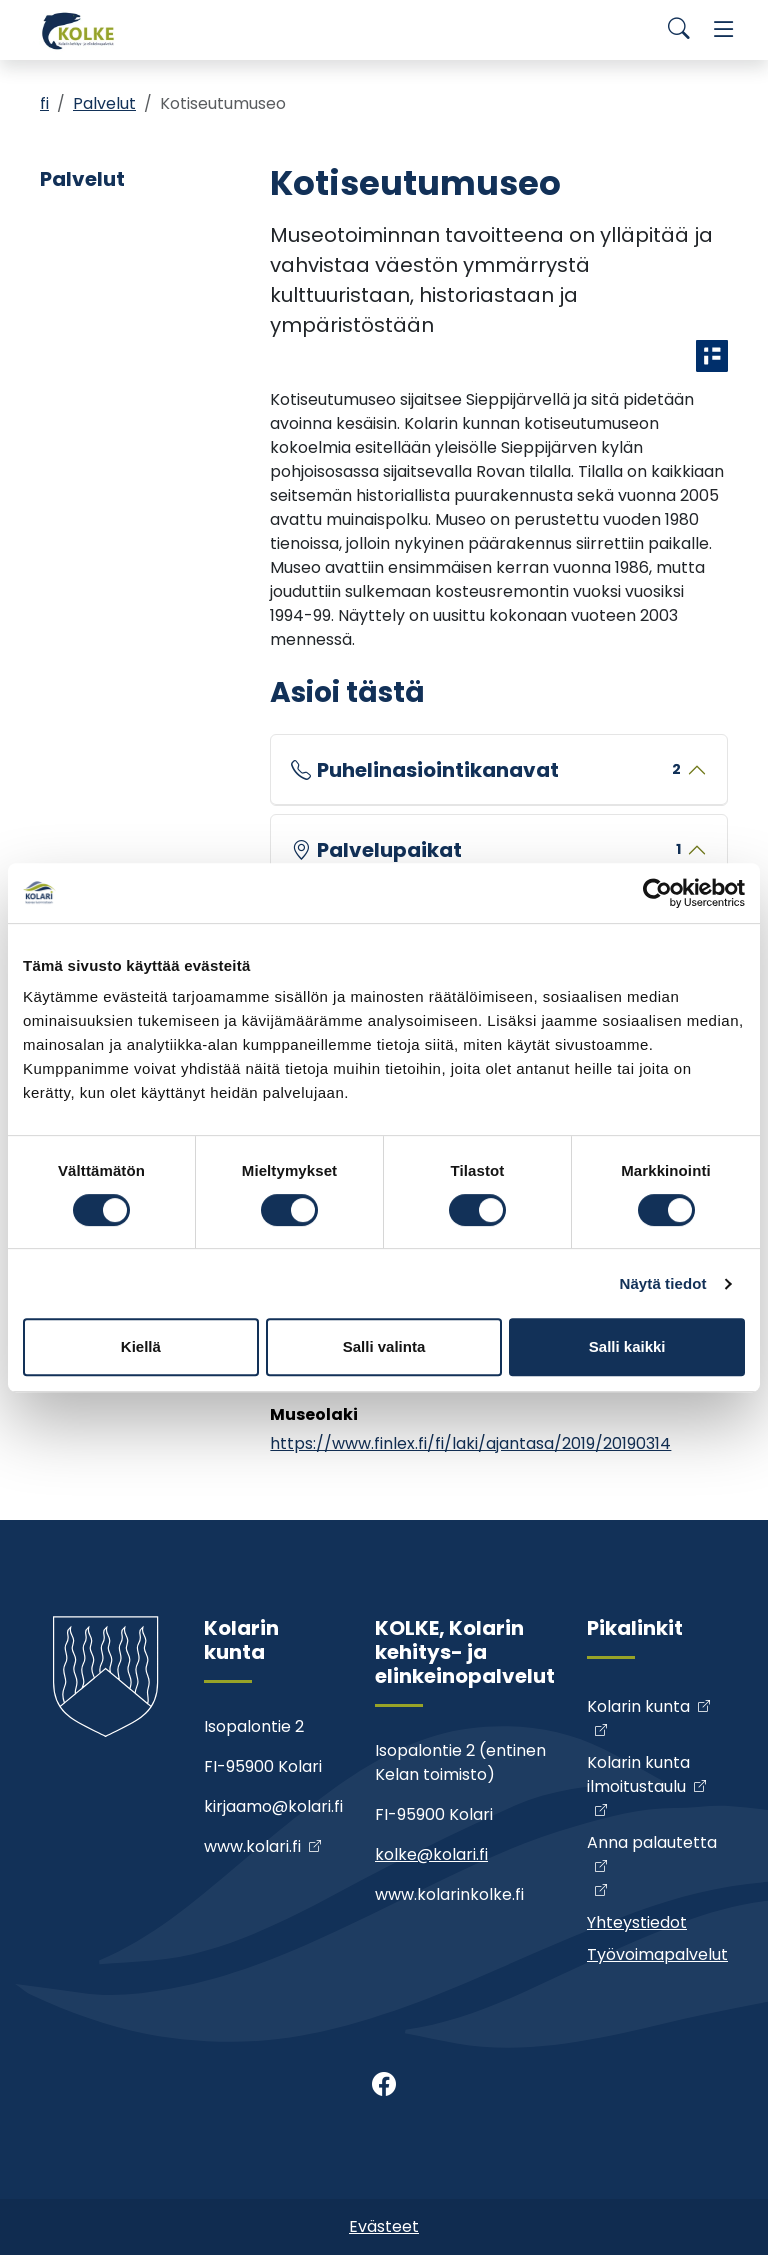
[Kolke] (80, 30)
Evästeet (384, 2226)
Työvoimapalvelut (657, 1954)
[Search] (679, 30)
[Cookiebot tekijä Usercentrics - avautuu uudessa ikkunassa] (657, 893)
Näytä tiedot (663, 1283)
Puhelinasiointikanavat (499, 770)
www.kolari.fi (252, 1846)
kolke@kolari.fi (431, 1854)
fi (44, 103)
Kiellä (141, 1346)
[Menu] (724, 30)
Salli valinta (384, 1346)
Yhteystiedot (637, 1922)
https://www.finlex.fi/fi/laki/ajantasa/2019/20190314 (470, 1443)
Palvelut (104, 103)
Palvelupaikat (499, 850)
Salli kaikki (627, 1346)
